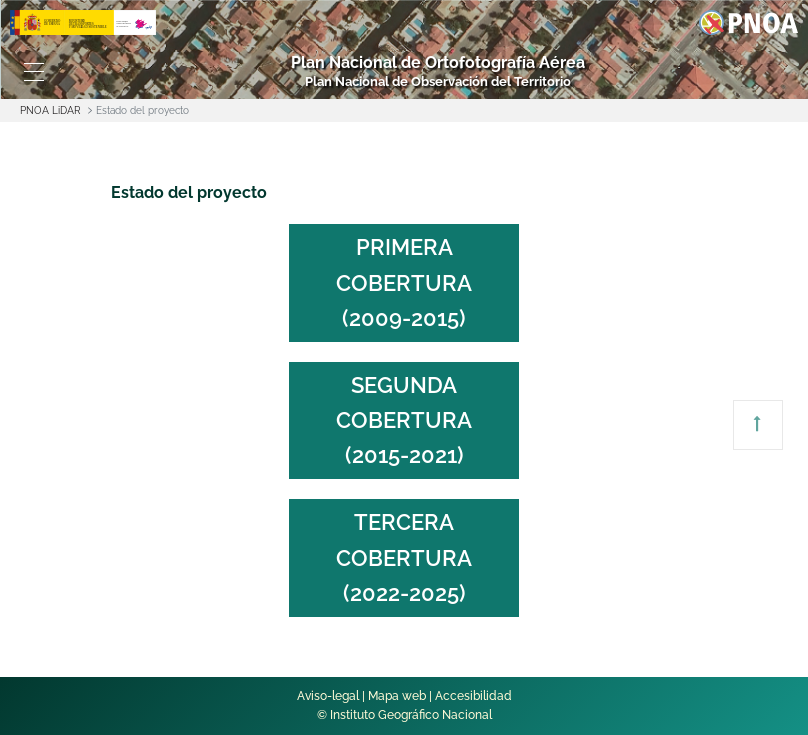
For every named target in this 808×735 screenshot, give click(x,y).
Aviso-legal (328, 696)
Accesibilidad (473, 696)
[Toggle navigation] (33, 72)
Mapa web (397, 696)
